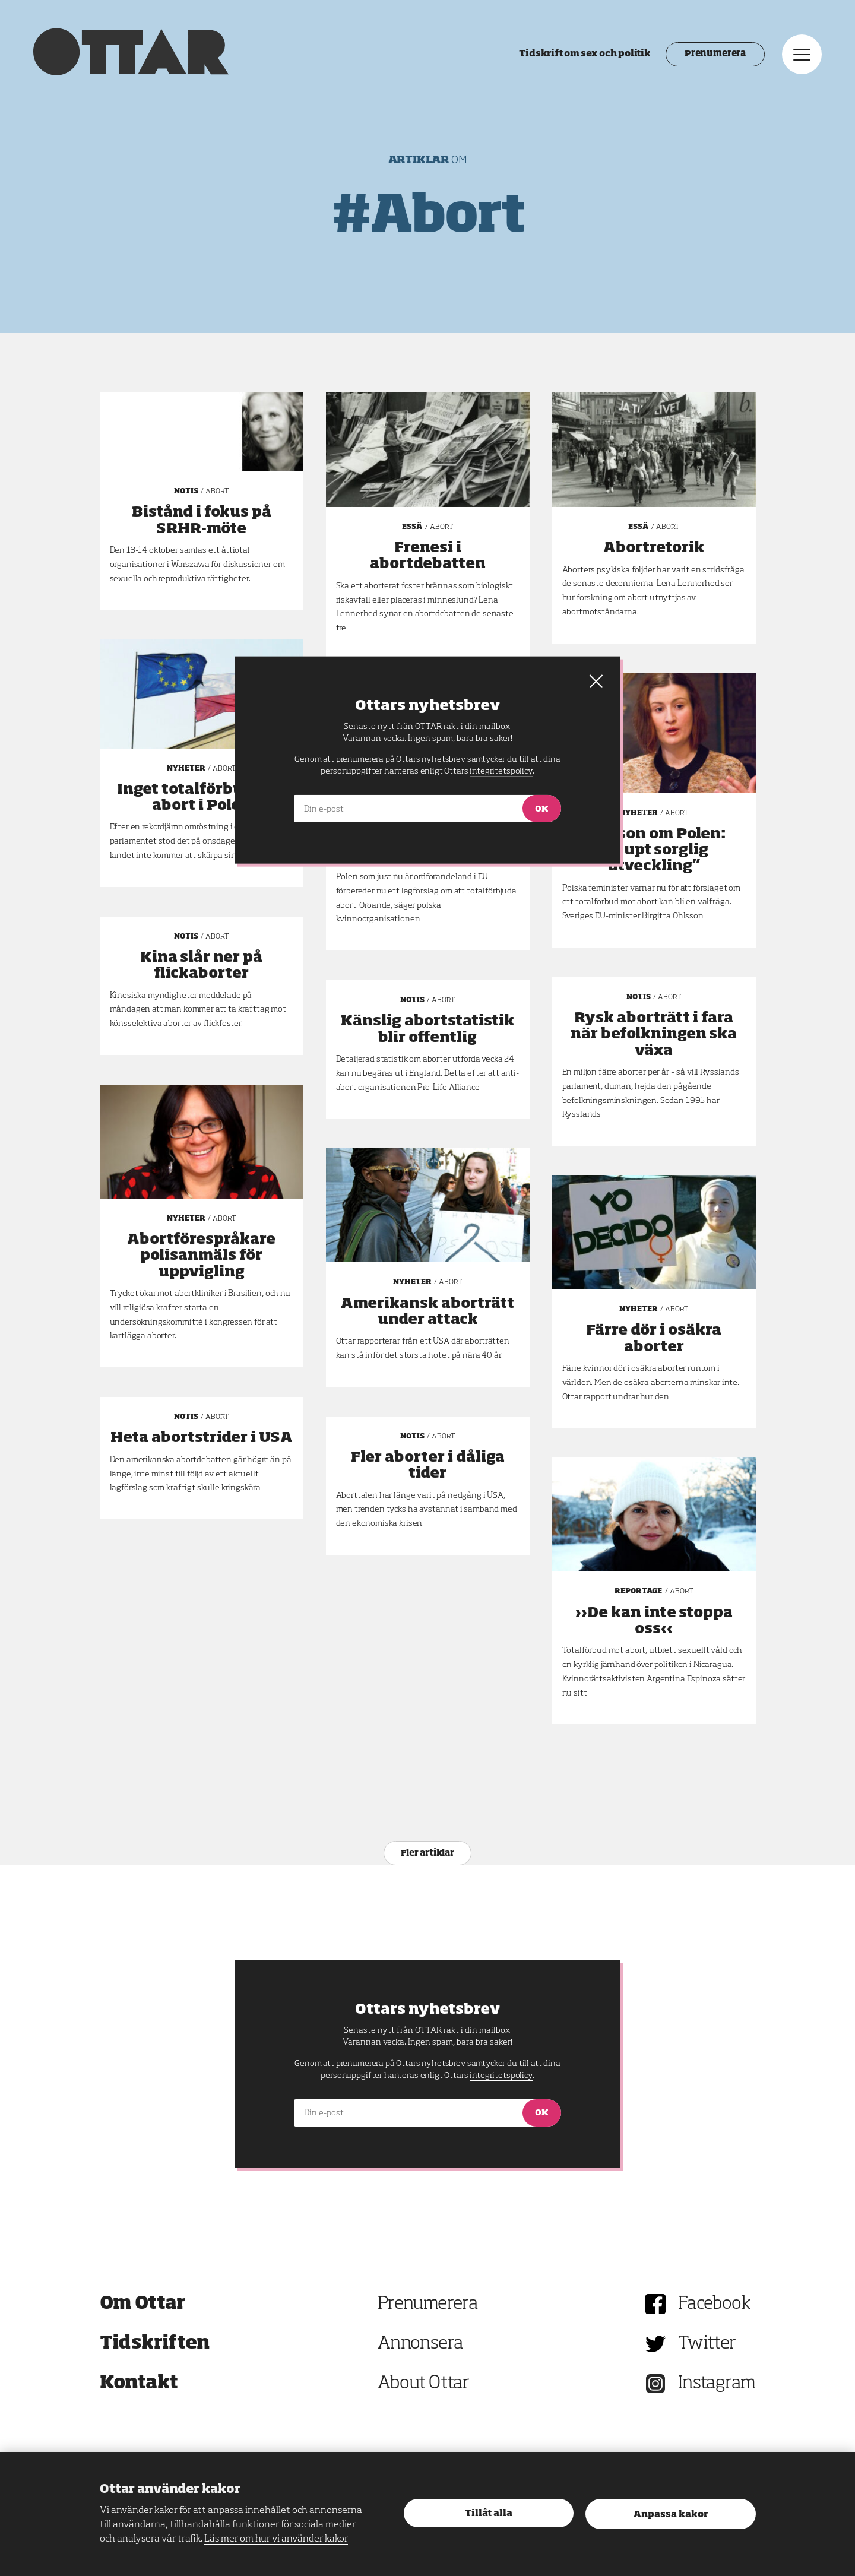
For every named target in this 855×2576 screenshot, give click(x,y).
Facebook (714, 2304)
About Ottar (423, 2384)
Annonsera (420, 2344)
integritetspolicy (501, 2075)
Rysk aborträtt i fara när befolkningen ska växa (654, 1034)
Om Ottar (142, 2304)
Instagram (717, 2384)
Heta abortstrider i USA (201, 1438)
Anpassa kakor (671, 2514)
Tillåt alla (488, 2513)
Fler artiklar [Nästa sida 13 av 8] (427, 1853)
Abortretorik (653, 548)
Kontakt (139, 2384)
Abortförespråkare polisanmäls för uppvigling (201, 1255)
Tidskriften (155, 2344)
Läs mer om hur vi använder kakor (276, 2539)
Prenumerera (712, 56)
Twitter (707, 2344)
